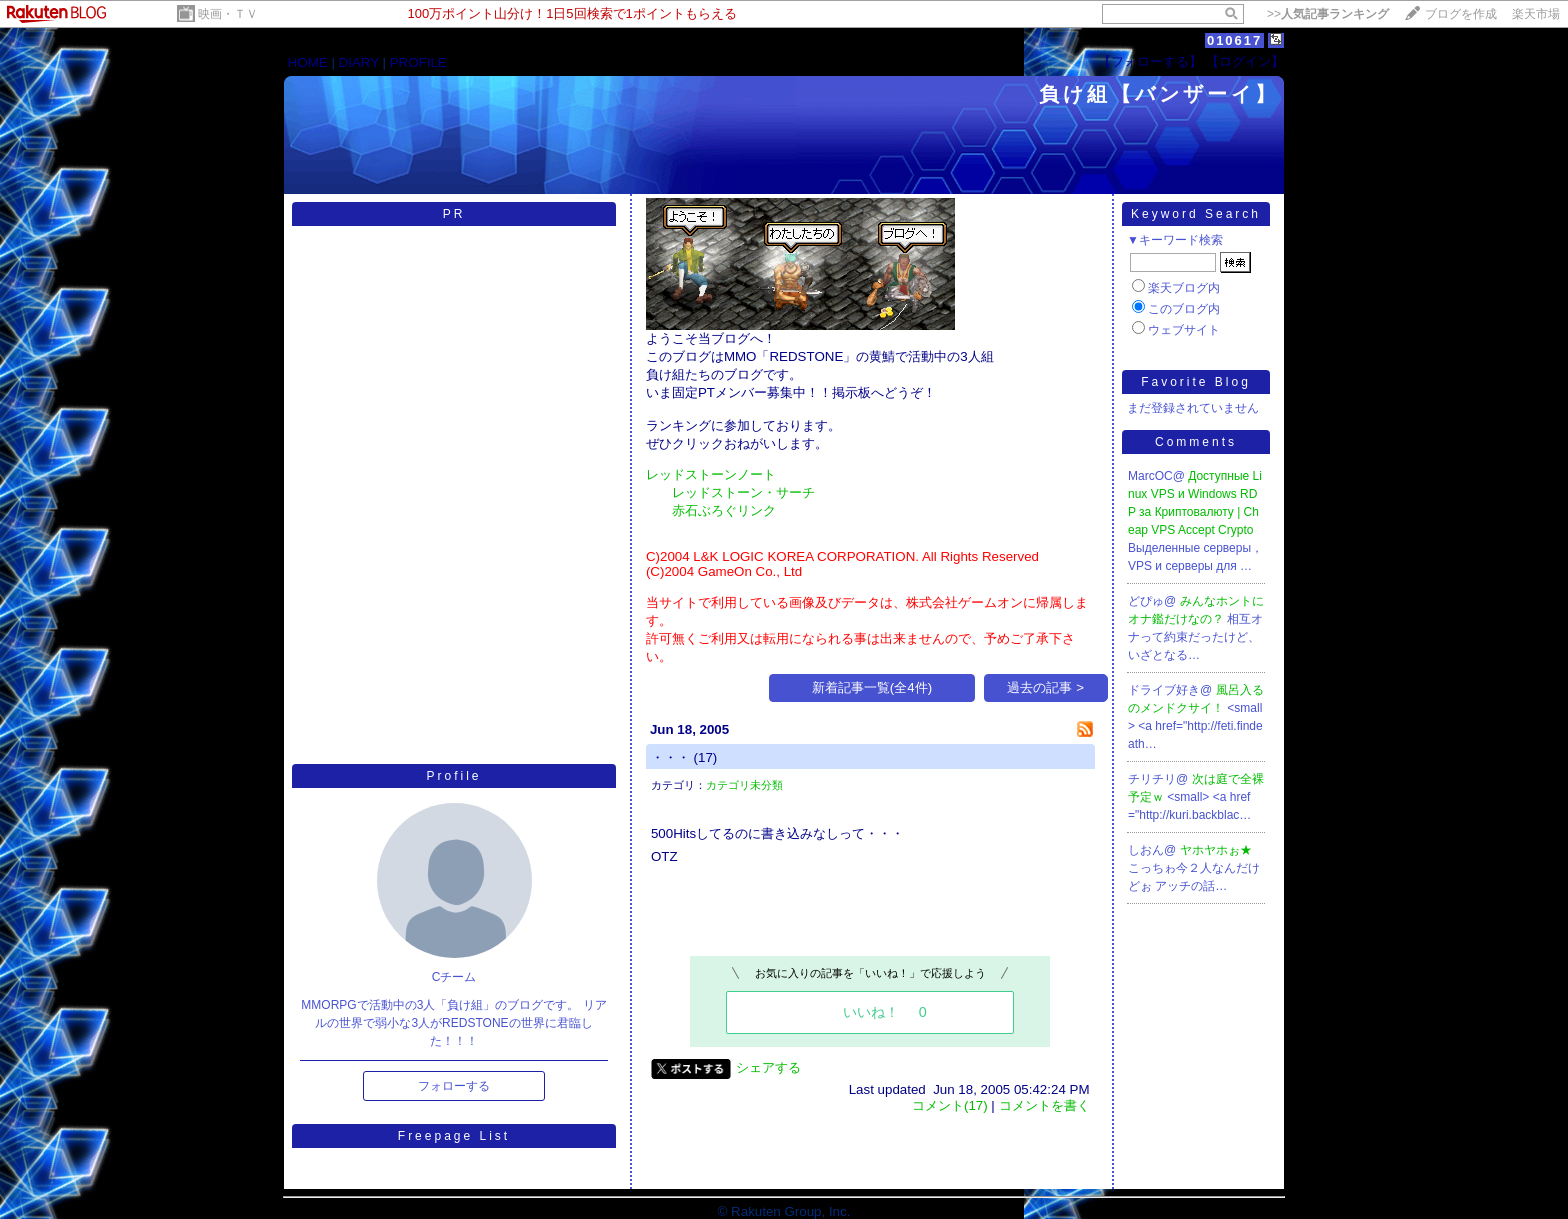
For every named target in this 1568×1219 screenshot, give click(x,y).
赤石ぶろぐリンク (724, 510)
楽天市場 (1536, 14)
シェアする (768, 1067)
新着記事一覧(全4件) (872, 687)
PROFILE (418, 62)
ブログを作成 (1461, 14)
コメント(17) (950, 1105)
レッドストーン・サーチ (743, 492)
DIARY (359, 62)
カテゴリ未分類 (744, 785)
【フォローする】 (1150, 61)
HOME (308, 62)
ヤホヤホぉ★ (1216, 850)
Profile (453, 776)
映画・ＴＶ (228, 14)
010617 (1234, 40)
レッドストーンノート (711, 474)
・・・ (670, 757)
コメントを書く (1044, 1105)
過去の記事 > (1045, 687)
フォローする (454, 1086)
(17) (706, 757)
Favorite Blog (1196, 382)
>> (1328, 14)
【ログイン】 (1245, 61)
